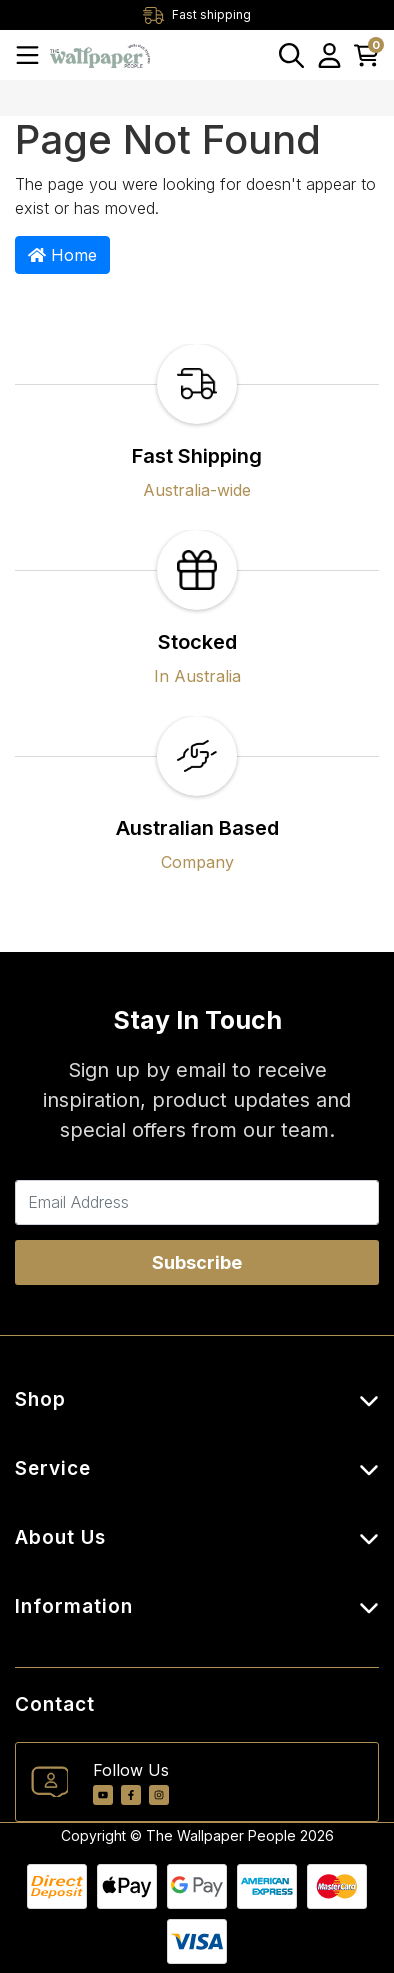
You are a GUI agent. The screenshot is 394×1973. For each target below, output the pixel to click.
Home (62, 255)
